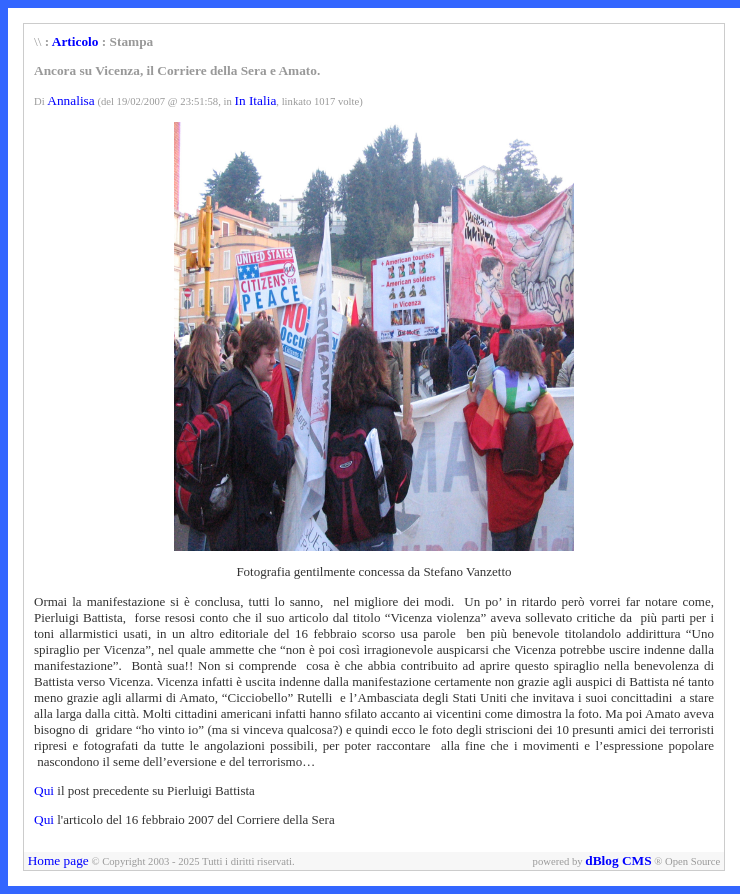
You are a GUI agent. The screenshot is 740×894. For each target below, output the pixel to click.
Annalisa (70, 100)
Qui (45, 790)
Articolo (75, 41)
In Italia (255, 100)
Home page (58, 860)
